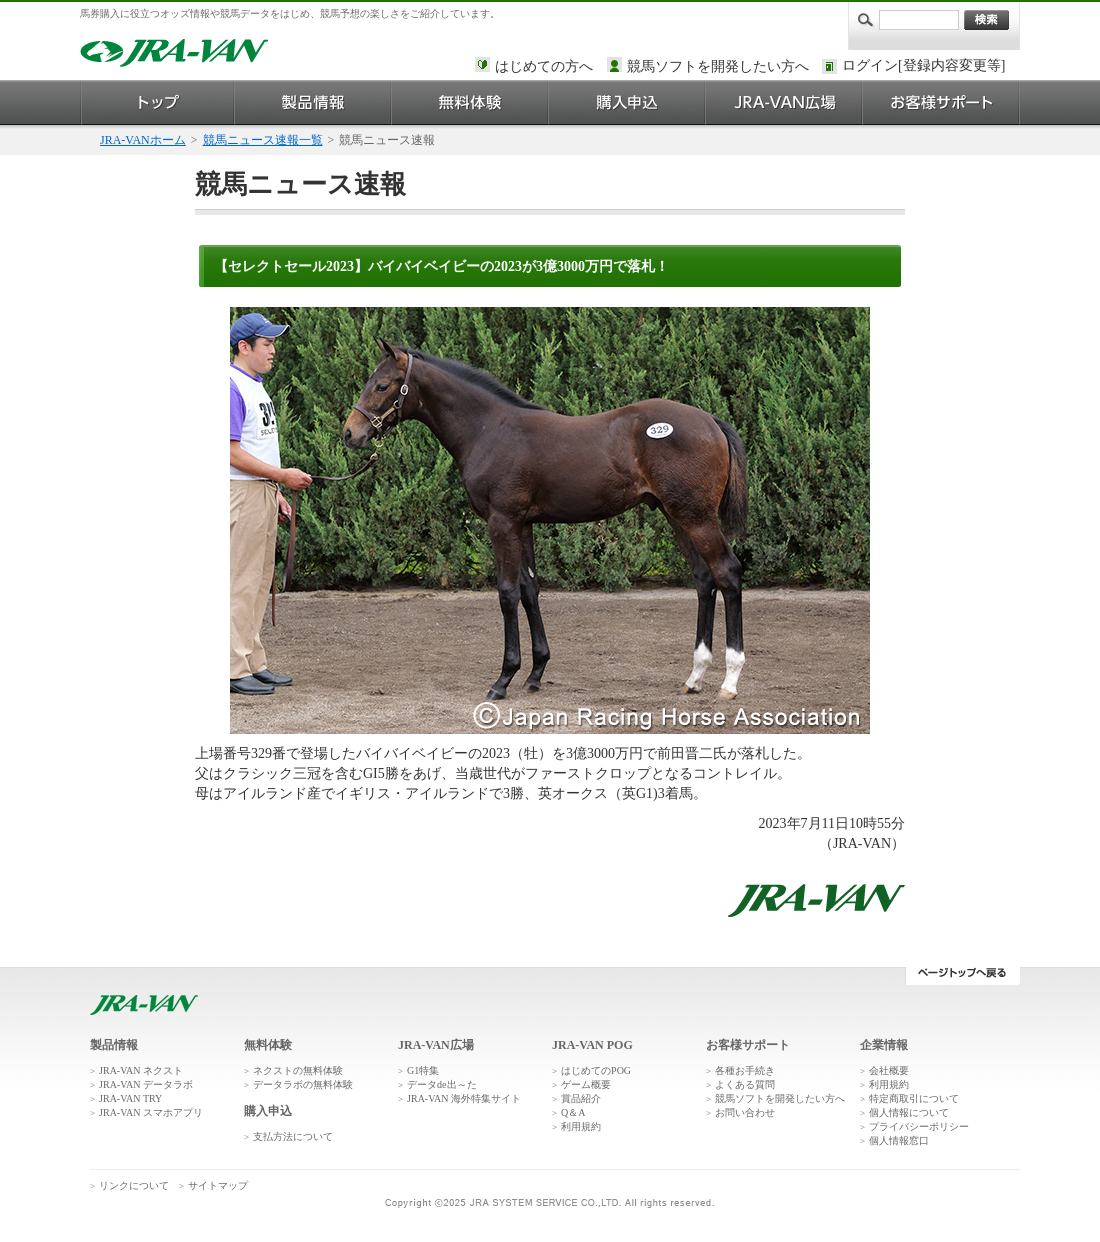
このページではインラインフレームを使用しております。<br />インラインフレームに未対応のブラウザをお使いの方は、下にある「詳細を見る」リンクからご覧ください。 (927, 67)
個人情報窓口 (899, 1140)
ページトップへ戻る (962, 976)
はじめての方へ (544, 66)
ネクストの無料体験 (298, 1070)
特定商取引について (914, 1098)
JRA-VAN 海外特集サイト (464, 1098)
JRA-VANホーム (143, 140)
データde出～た (441, 1084)
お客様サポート (941, 102)
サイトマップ (218, 1185)
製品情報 (313, 102)
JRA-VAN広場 (784, 102)
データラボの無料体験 (303, 1084)
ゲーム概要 (586, 1084)
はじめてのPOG (596, 1070)
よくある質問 (745, 1084)
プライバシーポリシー (919, 1126)
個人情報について (909, 1112)
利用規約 (581, 1126)
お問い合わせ (745, 1112)
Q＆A (573, 1112)
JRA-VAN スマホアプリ (151, 1112)
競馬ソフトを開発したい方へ (718, 66)
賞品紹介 (581, 1098)
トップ (157, 102)
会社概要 (889, 1070)
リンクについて (134, 1185)
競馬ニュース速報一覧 (263, 140)
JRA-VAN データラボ (146, 1084)
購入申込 (627, 102)
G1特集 (423, 1070)
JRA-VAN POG (592, 1045)
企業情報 (884, 1045)
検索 (986, 20)
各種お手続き (745, 1070)
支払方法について (293, 1136)
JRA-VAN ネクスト (141, 1070)
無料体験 (470, 102)
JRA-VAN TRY (130, 1098)
